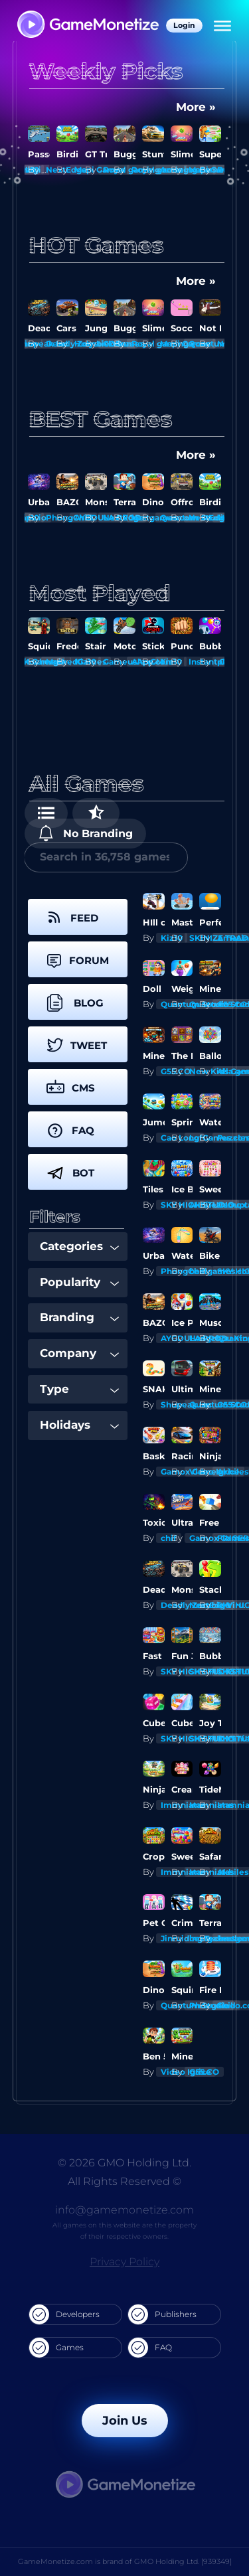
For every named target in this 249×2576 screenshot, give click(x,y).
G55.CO (204, 2072)
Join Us (124, 2420)
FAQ (150, 2348)
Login (184, 25)
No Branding (85, 833)
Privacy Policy (124, 2261)
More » (196, 107)
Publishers (162, 2314)
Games (56, 2348)
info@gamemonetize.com (124, 2210)
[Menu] (222, 26)
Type (79, 1389)
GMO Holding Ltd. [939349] (183, 2561)
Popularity (79, 1282)
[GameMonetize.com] (87, 25)
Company (79, 1353)
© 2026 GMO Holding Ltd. (124, 2162)
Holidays (79, 1424)
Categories (79, 1246)
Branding (79, 1317)
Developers (64, 2314)
